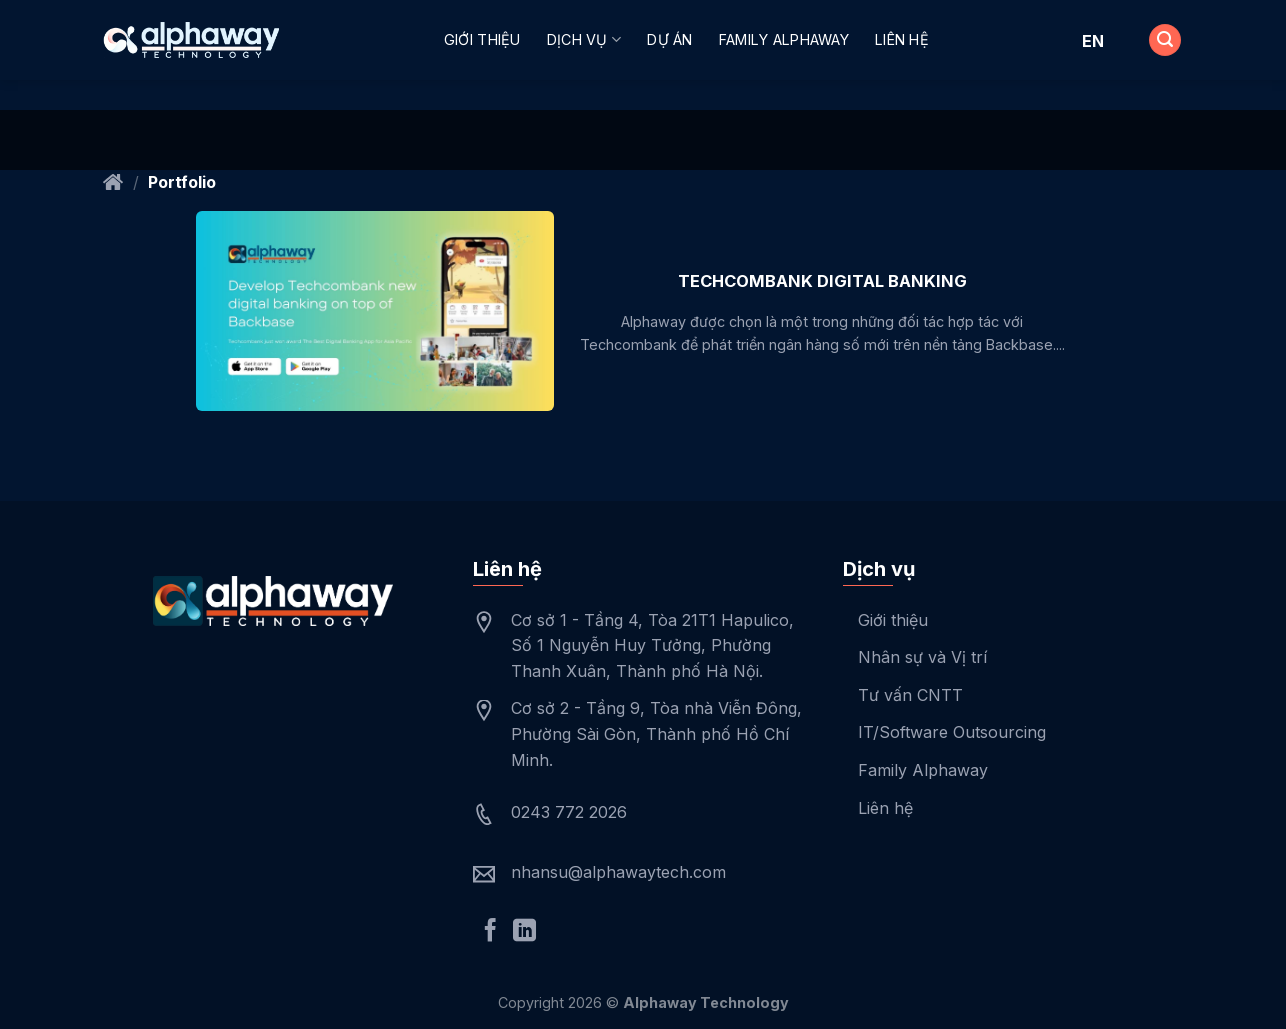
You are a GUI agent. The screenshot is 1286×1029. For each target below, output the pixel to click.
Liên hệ (902, 39)
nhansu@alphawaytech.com (618, 872)
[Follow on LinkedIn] (524, 932)
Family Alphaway (784, 39)
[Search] (1165, 40)
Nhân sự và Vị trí (922, 657)
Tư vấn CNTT (910, 695)
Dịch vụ (584, 39)
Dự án (669, 39)
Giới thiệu (482, 39)
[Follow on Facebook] (490, 932)
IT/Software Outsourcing (952, 732)
